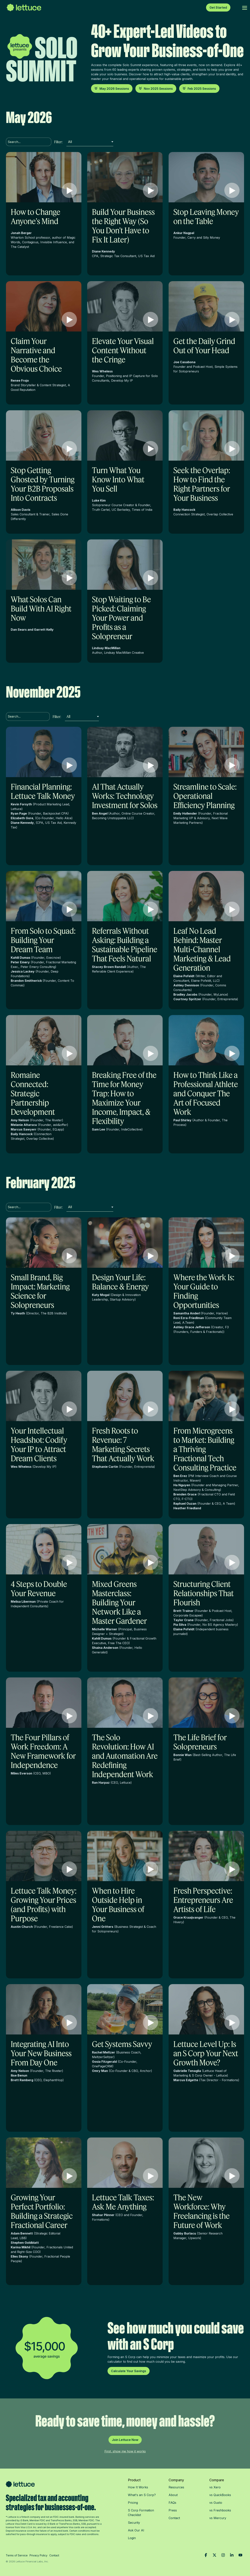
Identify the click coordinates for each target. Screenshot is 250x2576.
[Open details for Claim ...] (43, 343)
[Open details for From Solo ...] (43, 940)
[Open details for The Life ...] (206, 1751)
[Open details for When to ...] (125, 1904)
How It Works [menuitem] (138, 2487)
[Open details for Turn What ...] (125, 472)
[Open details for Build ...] (125, 213)
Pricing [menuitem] (133, 2503)
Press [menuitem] (173, 2510)
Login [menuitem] (132, 2538)
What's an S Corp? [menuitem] (142, 2495)
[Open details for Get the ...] (206, 343)
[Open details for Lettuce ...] (43, 1904)
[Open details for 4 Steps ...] (43, 1598)
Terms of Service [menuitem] (17, 2555)
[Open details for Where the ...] (206, 1291)
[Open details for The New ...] (206, 2211)
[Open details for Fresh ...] (125, 1444)
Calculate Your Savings (128, 2371)
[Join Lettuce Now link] (125, 2440)
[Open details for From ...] (206, 1444)
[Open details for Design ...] (125, 1291)
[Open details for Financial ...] (43, 796)
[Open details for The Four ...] (43, 1751)
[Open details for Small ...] (43, 1291)
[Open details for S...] (206, 796)
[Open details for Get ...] (125, 2058)
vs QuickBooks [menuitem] (220, 2495)
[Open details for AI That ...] (125, 796)
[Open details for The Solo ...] (125, 1751)
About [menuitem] (173, 2495)
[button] (244, 7)
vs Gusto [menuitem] (215, 2503)
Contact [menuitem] (174, 2518)
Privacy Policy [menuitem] (38, 2555)
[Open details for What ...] (43, 601)
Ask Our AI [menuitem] (136, 2530)
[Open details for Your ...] (43, 1444)
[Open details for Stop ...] (206, 213)
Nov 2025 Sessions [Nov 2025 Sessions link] (156, 88)
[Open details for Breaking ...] (125, 1084)
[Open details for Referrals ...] (125, 940)
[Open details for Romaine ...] (43, 1084)
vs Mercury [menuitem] (217, 2518)
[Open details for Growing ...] (43, 2211)
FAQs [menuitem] (172, 2503)
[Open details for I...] (43, 2058)
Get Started (218, 7)
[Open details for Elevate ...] (125, 343)
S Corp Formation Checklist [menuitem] (141, 2512)
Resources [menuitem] (176, 2487)
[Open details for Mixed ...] (125, 1598)
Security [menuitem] (134, 2522)
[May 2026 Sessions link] (111, 88)
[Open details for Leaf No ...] (206, 940)
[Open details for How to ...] (43, 213)
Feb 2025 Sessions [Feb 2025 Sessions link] (199, 88)
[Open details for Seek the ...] (206, 472)
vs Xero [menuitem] (215, 2487)
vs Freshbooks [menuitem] (220, 2510)
